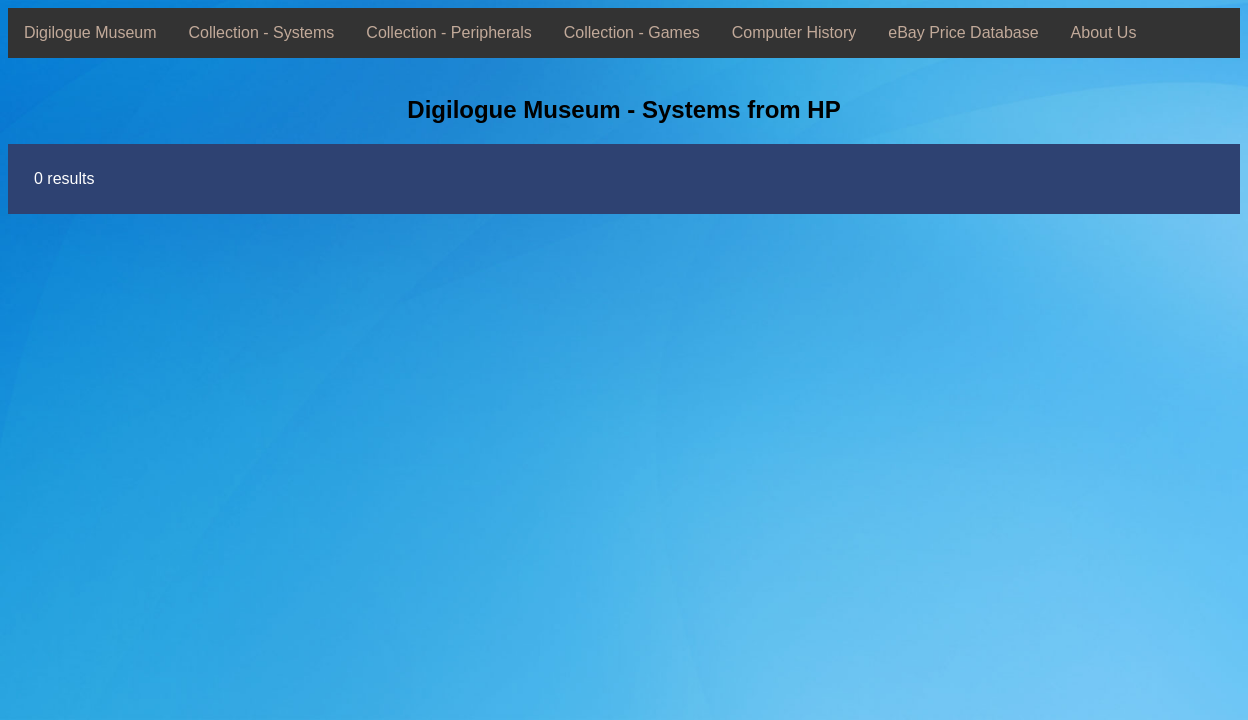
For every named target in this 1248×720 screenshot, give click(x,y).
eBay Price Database (963, 32)
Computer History (794, 32)
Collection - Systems (262, 32)
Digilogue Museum (90, 32)
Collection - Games (632, 32)
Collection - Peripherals (448, 32)
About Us (1104, 32)
